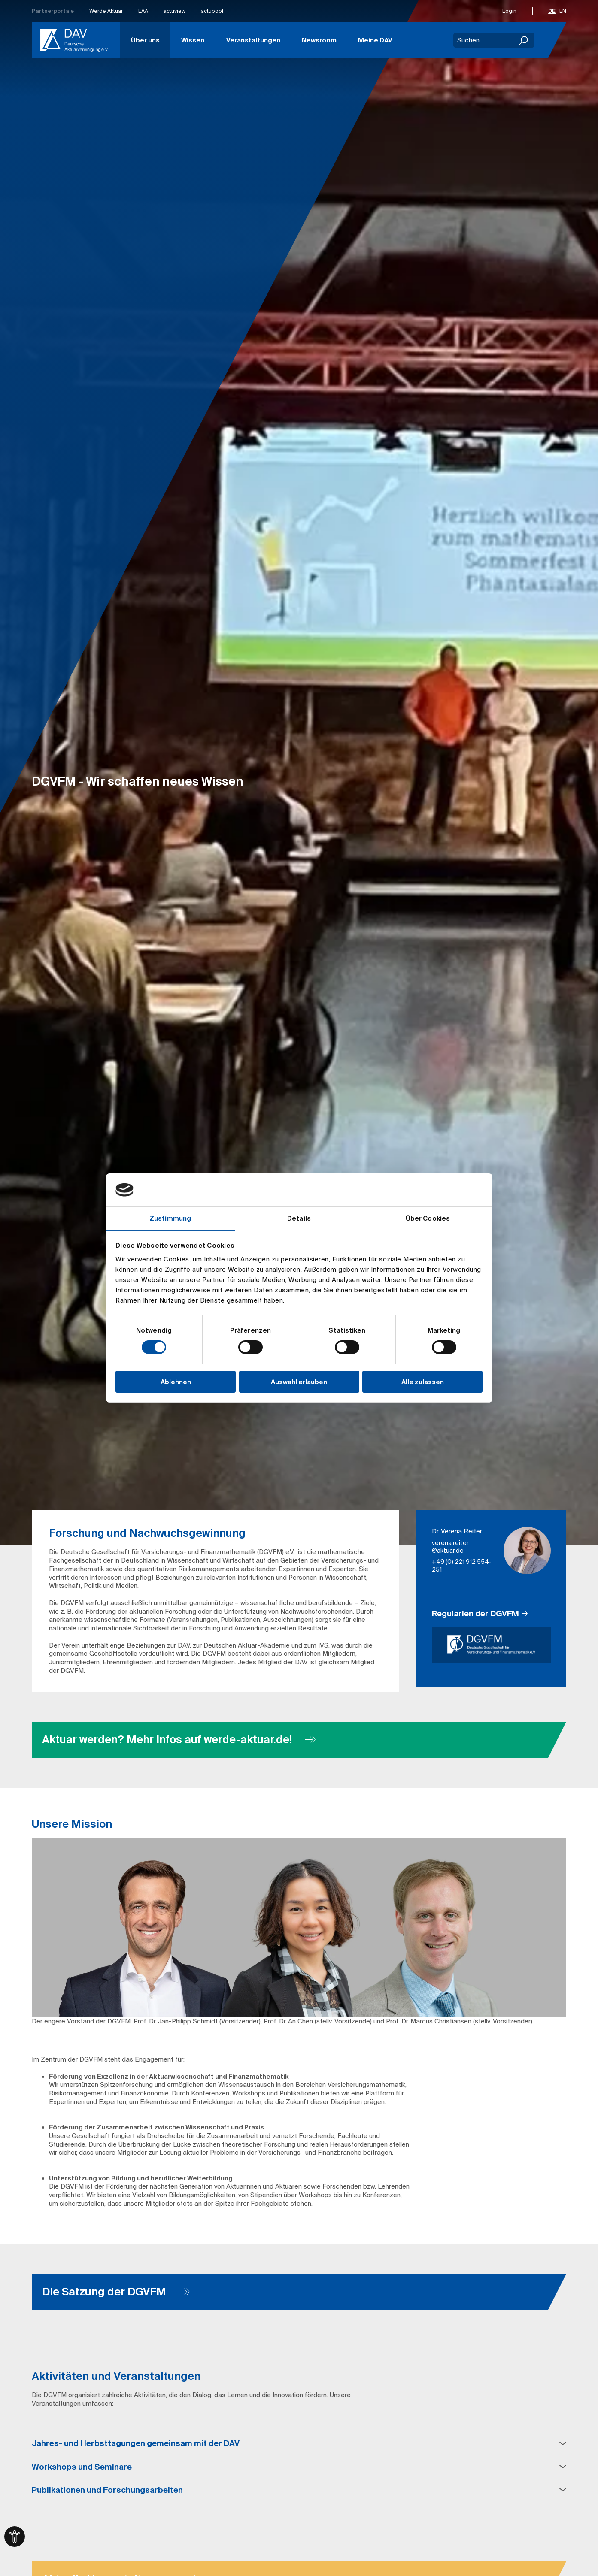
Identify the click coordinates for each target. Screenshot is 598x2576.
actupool (212, 11)
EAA (143, 11)
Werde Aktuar (106, 11)
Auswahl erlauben (299, 1381)
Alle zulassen (422, 1381)
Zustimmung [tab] (170, 1218)
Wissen (192, 40)
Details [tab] (299, 1218)
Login (509, 11)
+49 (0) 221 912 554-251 (462, 1565)
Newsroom (319, 40)
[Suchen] (523, 40)
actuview (174, 11)
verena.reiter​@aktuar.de (450, 1546)
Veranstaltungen (253, 40)
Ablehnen (176, 1381)
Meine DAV (375, 40)
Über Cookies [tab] (428, 1218)
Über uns (145, 40)
